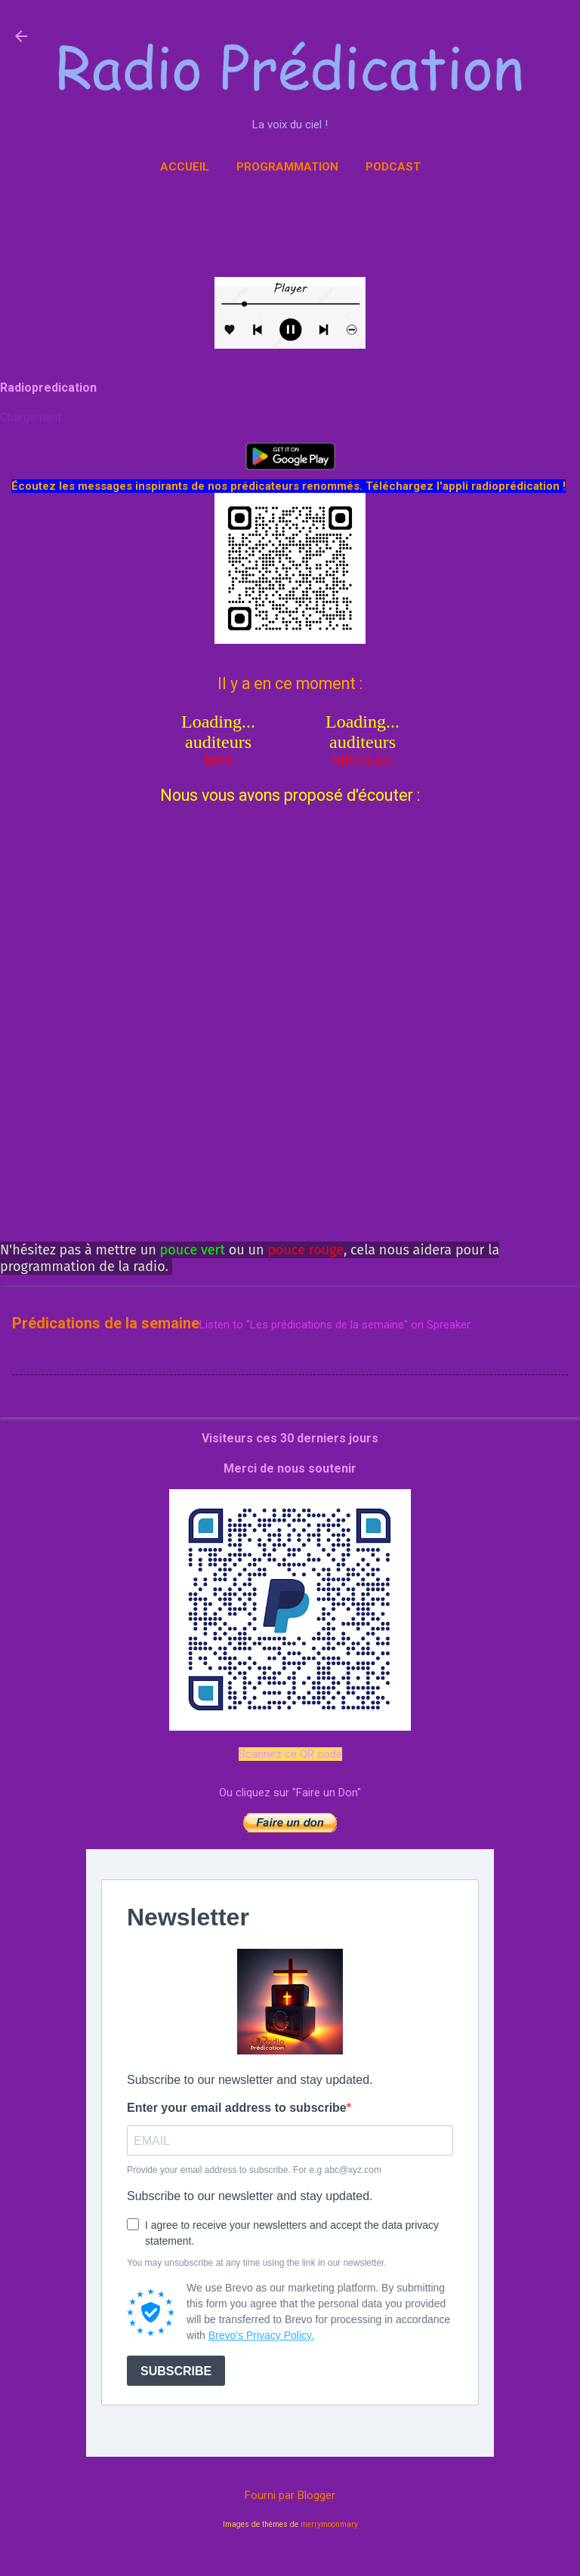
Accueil (184, 167)
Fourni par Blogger (290, 2495)
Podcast (393, 167)
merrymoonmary (329, 2524)
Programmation (287, 167)
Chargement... (34, 417)
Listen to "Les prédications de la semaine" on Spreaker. (335, 1324)
